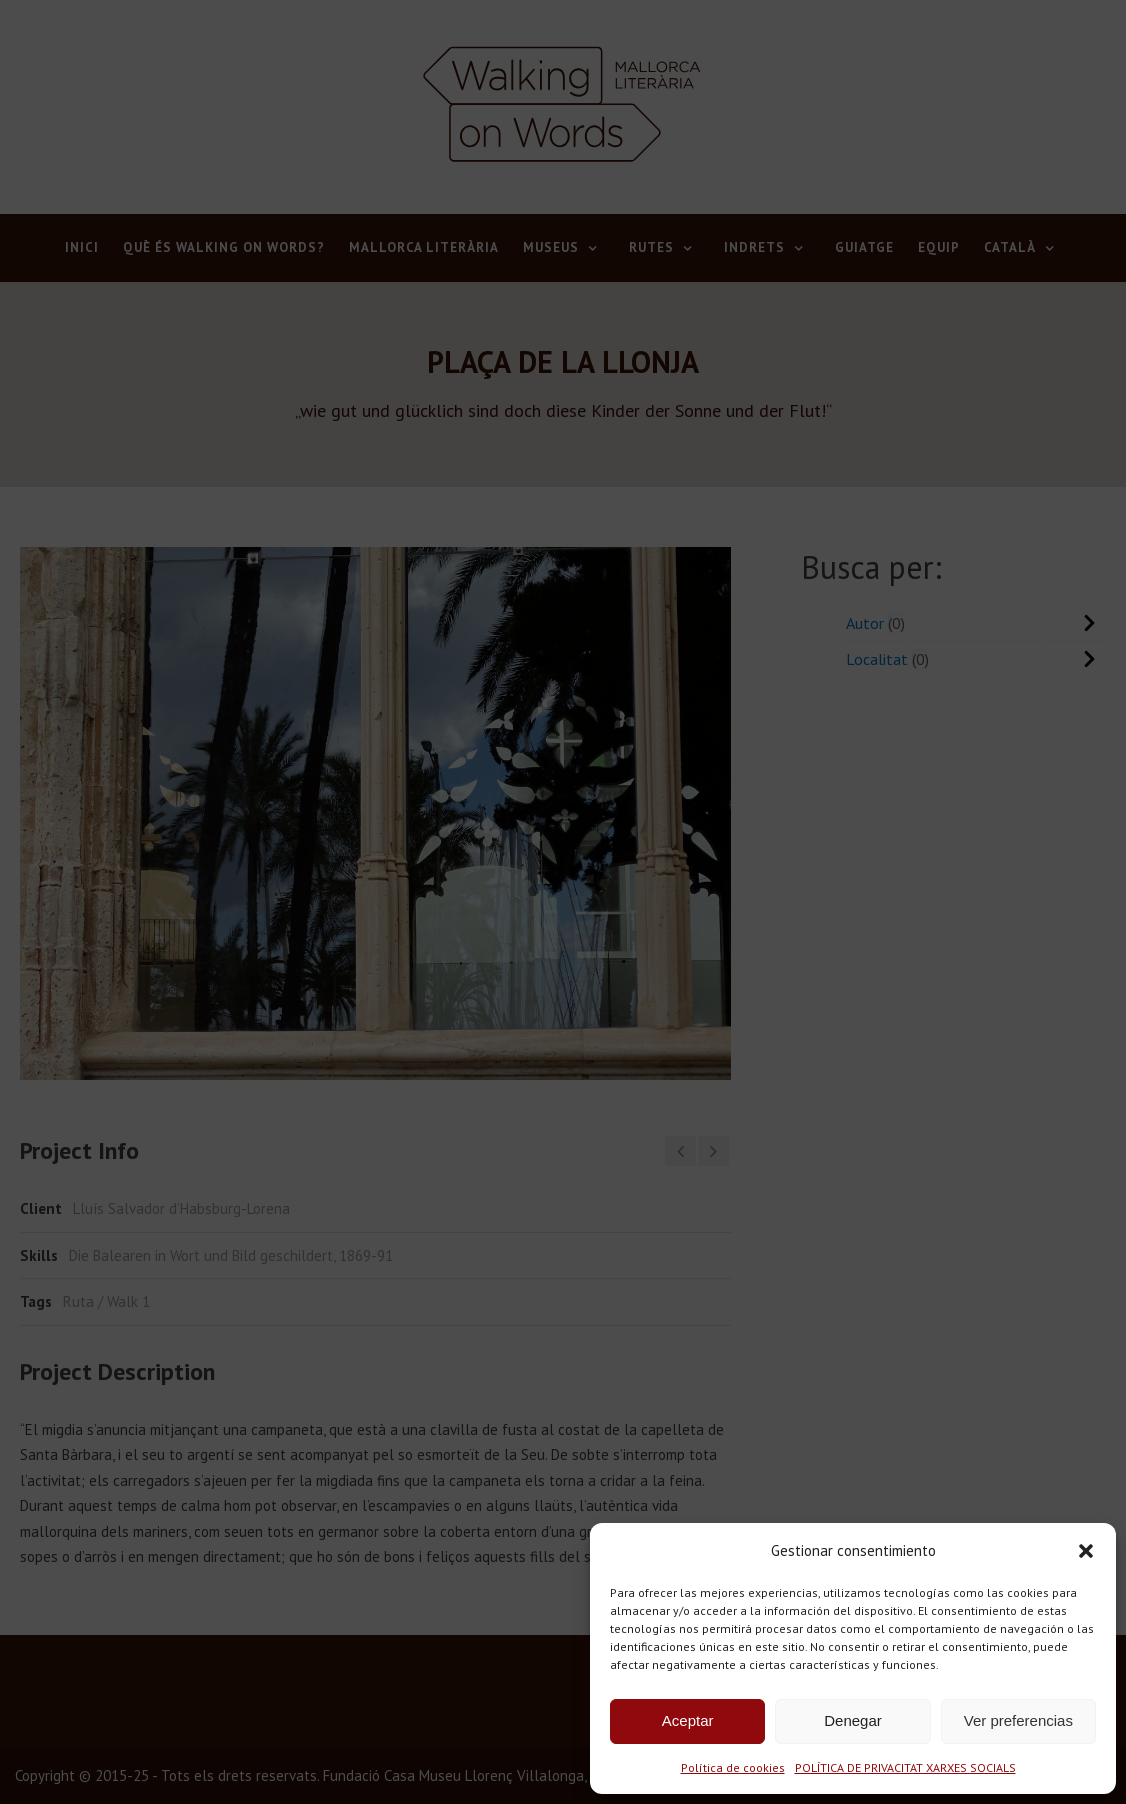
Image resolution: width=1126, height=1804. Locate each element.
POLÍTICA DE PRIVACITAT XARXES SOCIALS (905, 1767)
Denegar (853, 1720)
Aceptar (688, 1720)
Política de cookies (733, 1767)
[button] (1086, 1551)
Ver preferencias (1018, 1720)
